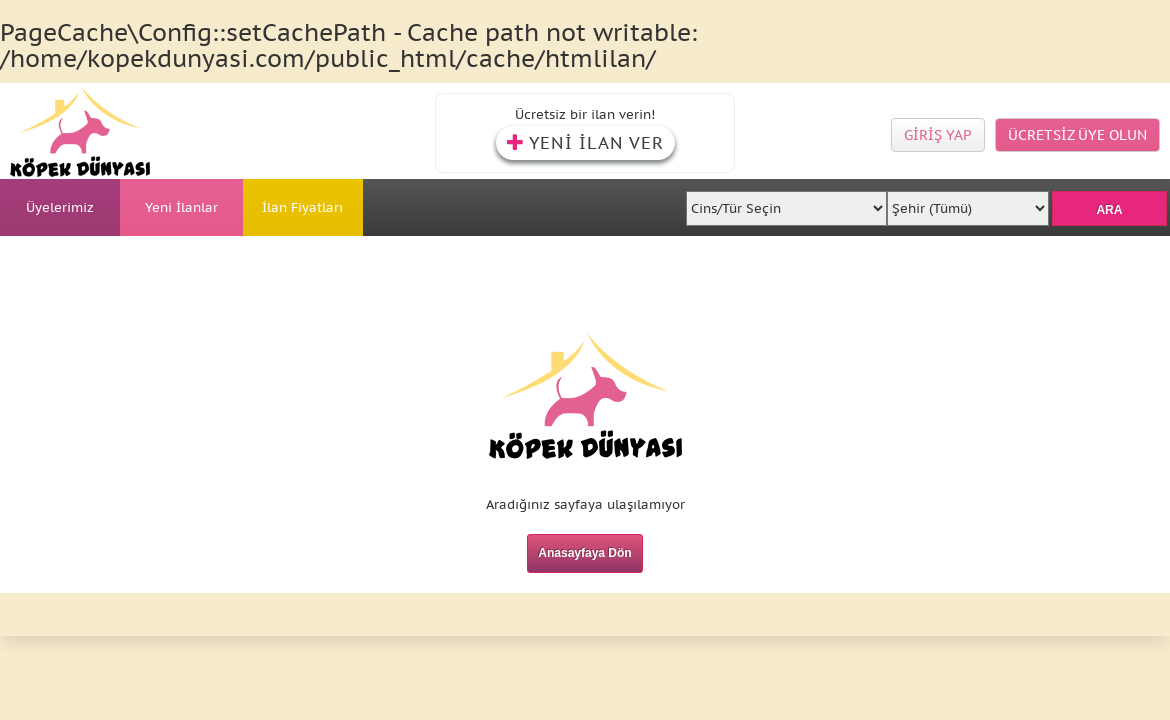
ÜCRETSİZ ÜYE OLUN (1077, 135)
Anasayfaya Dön (584, 553)
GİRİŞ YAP (938, 135)
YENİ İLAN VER (585, 143)
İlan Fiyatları (302, 207)
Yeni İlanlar (181, 207)
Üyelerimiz (60, 207)
